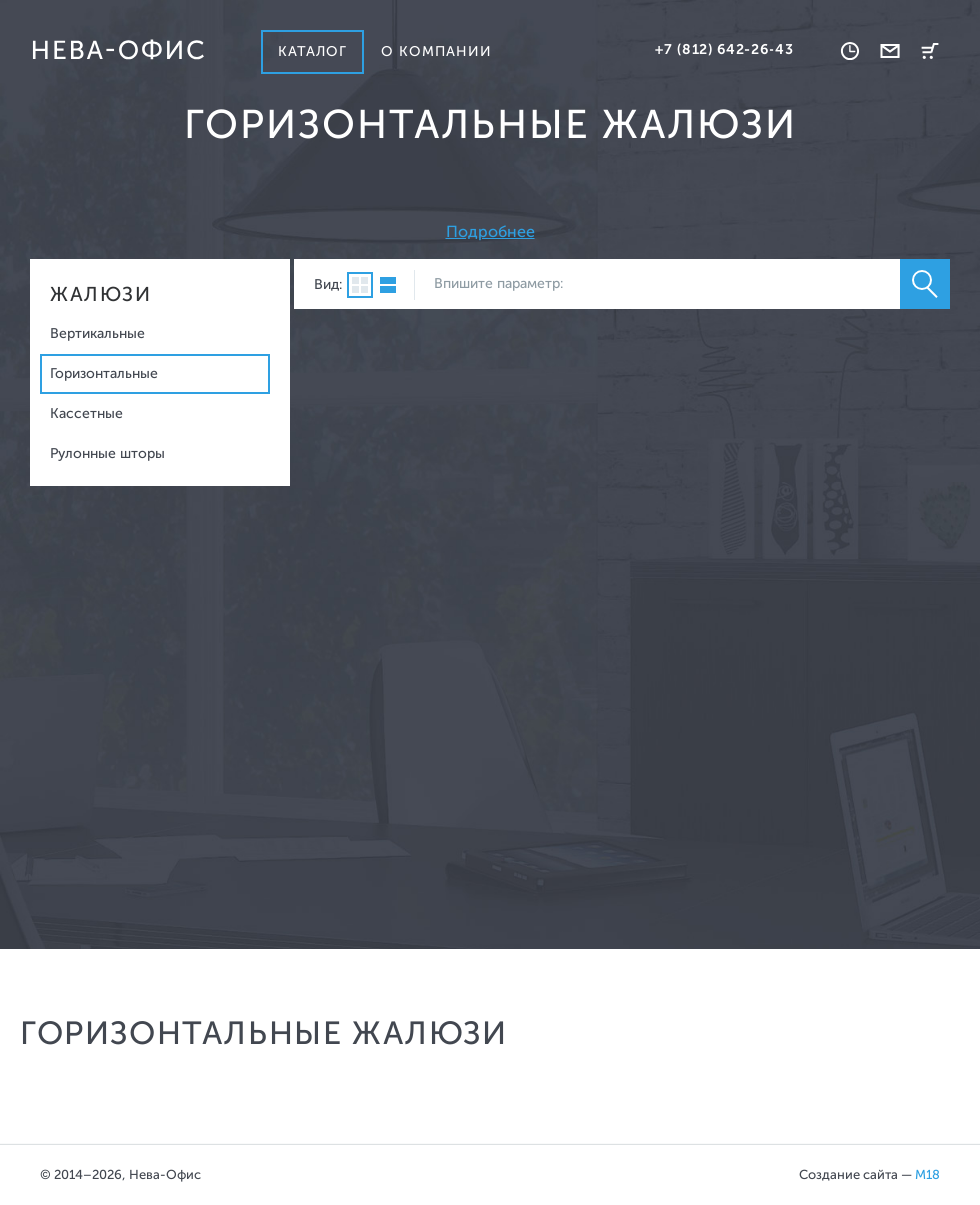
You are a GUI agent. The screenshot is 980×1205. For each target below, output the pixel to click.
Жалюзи (100, 294)
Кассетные (86, 413)
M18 (927, 1174)
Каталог (312, 51)
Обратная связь (890, 51)
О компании (437, 51)
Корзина (930, 51)
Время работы (850, 51)
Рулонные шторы (107, 453)
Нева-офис (118, 50)
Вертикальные (97, 333)
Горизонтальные (104, 373)
